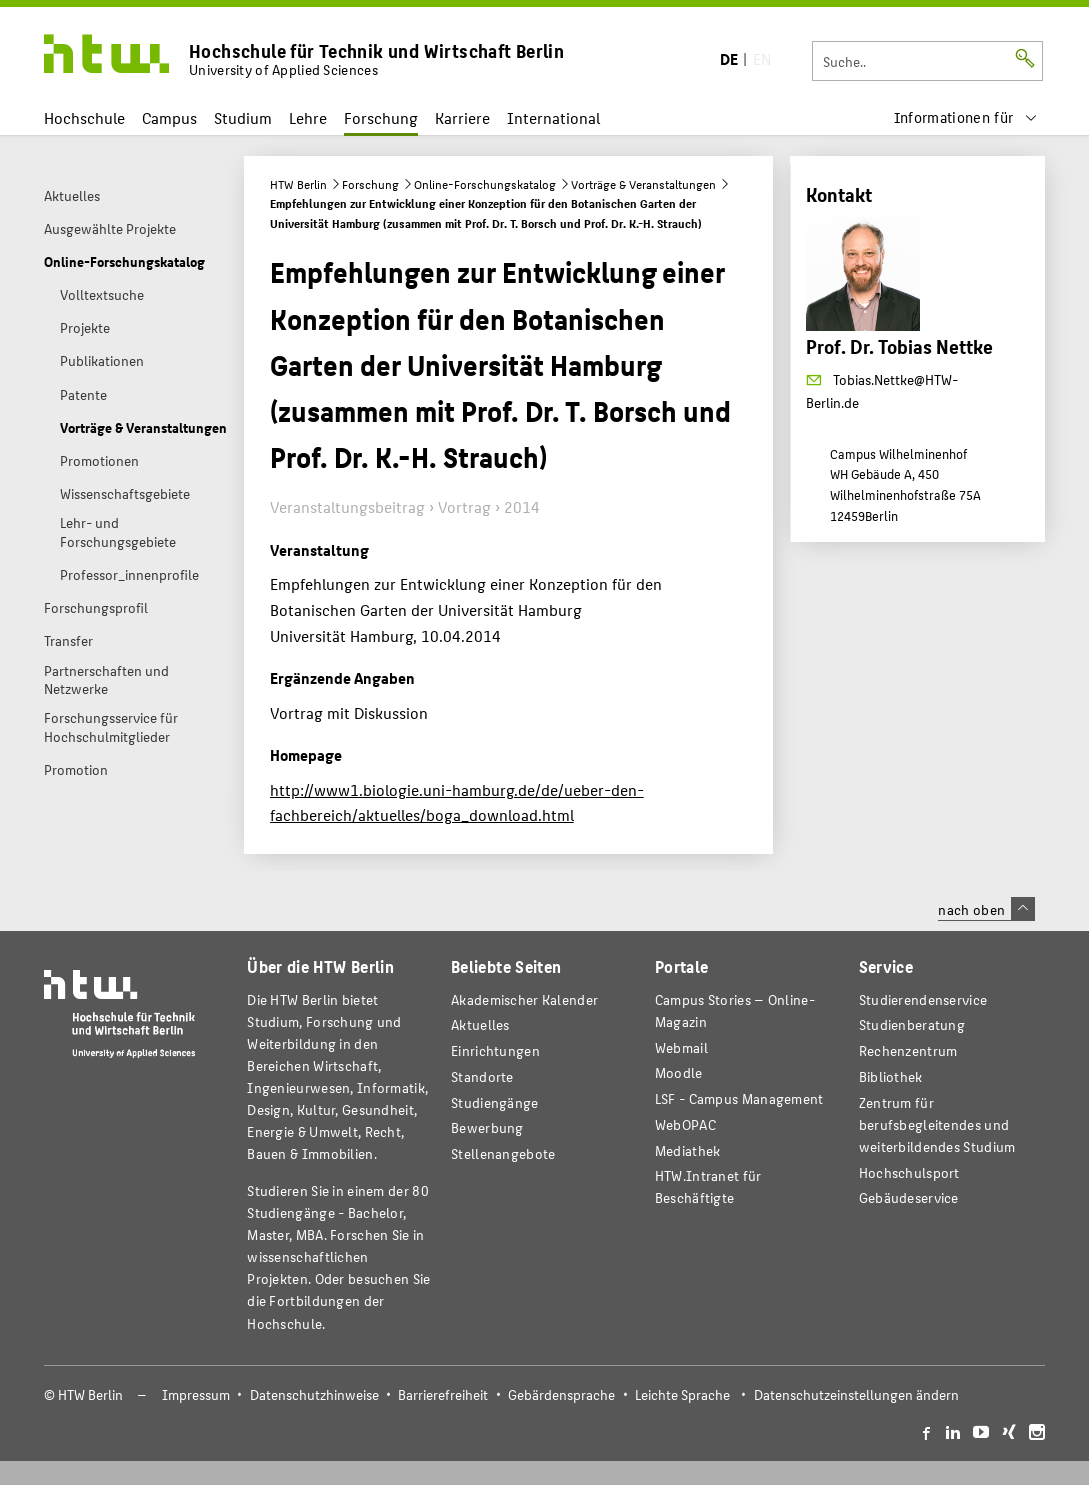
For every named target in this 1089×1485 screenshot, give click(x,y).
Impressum (196, 1394)
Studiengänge (495, 1102)
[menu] (966, 117)
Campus (169, 117)
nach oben (986, 909)
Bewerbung (487, 1127)
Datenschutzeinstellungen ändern (856, 1394)
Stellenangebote (503, 1153)
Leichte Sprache (682, 1394)
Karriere (462, 117)
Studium (243, 117)
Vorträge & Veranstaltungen (643, 184)
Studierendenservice (923, 999)
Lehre (308, 117)
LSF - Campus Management (739, 1098)
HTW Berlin (298, 184)
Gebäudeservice (909, 1197)
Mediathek (688, 1150)
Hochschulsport (909, 1172)
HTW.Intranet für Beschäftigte (708, 1186)
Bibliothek (891, 1076)
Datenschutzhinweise (314, 1394)
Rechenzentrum (908, 1050)
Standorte (482, 1076)
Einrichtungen (495, 1050)
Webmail (681, 1047)
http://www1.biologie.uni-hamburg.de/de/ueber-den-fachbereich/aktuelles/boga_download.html (457, 802)
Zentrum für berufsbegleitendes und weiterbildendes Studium (937, 1124)
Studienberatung (912, 1024)
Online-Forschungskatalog (485, 184)
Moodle (679, 1072)
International (553, 117)
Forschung (381, 117)
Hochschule (84, 117)
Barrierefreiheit (443, 1394)
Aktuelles (480, 1024)
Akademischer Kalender (524, 999)
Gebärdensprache (561, 1394)
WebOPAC (685, 1124)
